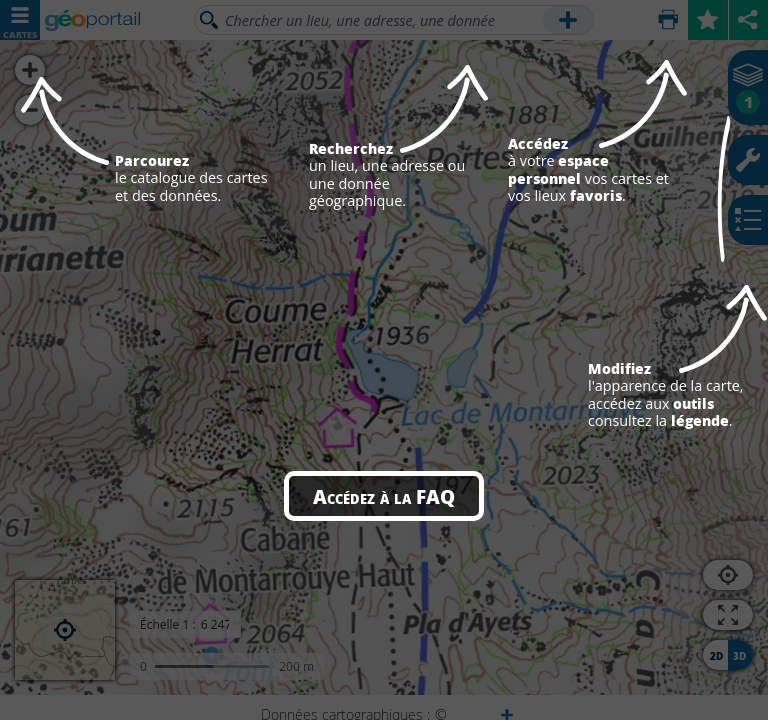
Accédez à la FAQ (384, 496)
